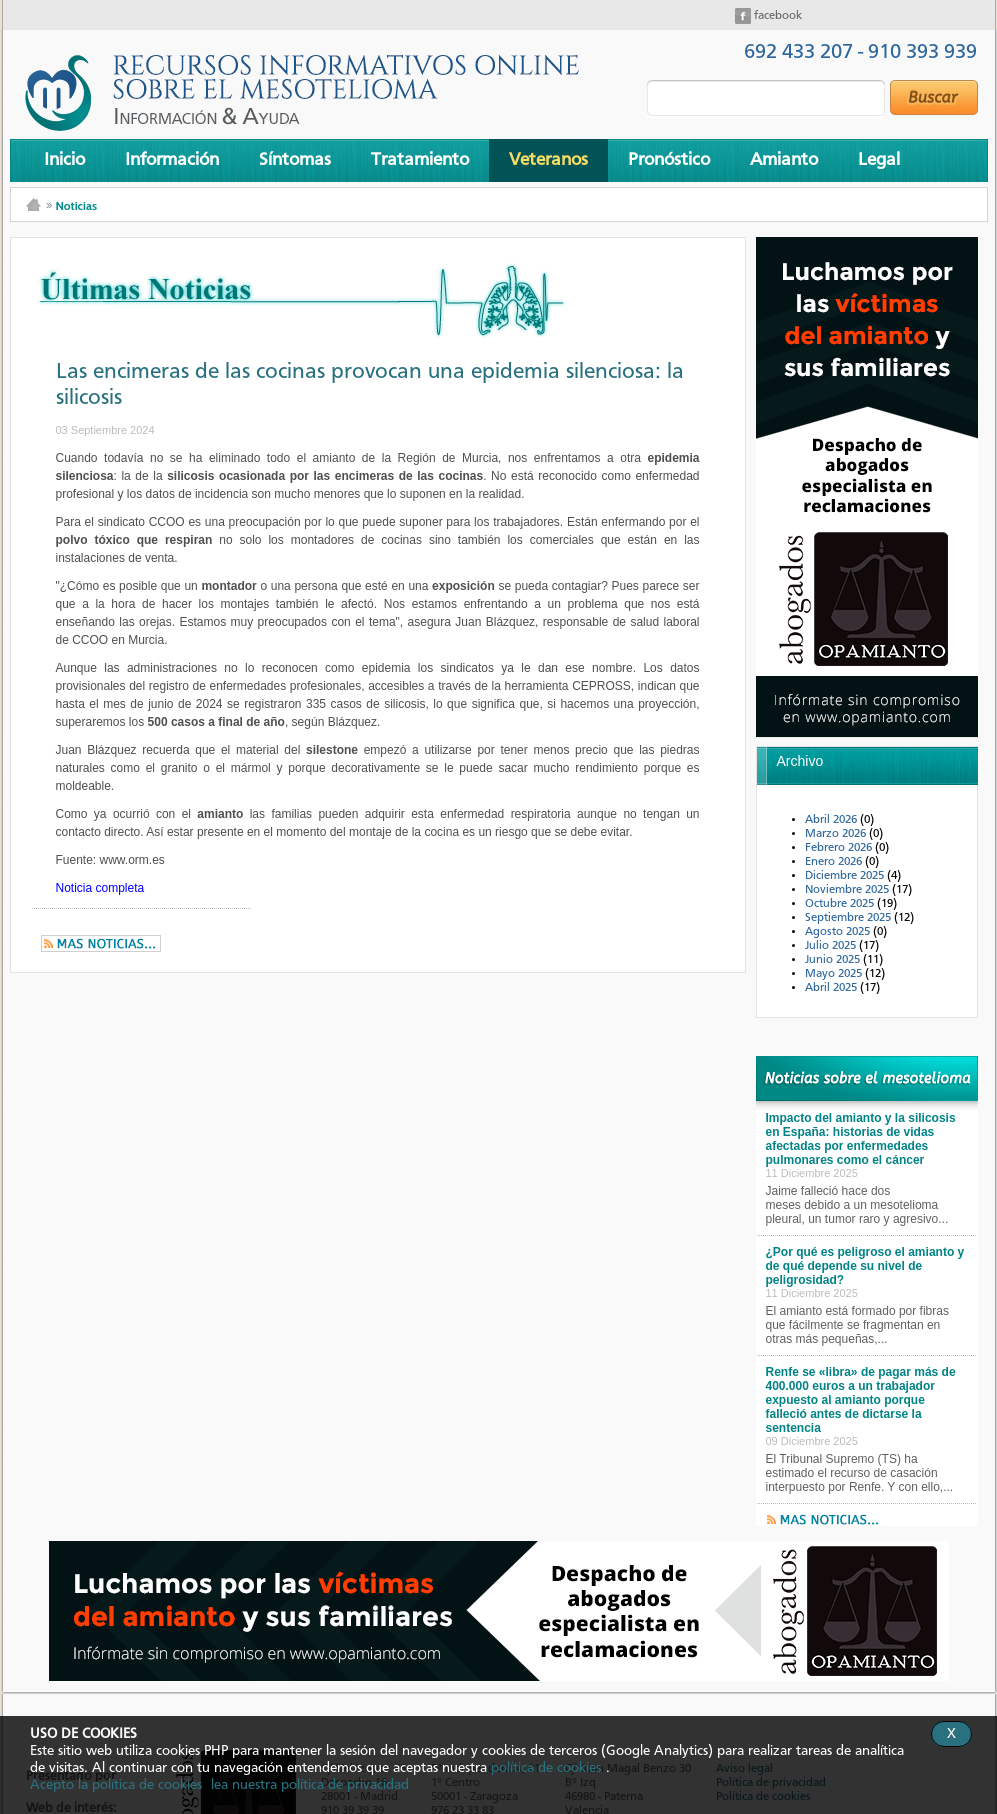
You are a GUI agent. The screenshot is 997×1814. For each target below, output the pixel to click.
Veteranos (548, 160)
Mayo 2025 (835, 974)
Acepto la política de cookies (116, 1785)
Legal (879, 160)
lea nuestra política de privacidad (310, 1785)
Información (172, 160)
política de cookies (546, 1768)
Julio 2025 (832, 946)
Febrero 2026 (840, 848)
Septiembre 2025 (849, 918)
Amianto (784, 160)
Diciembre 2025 (846, 876)
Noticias (76, 205)
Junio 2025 (834, 960)
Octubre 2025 (841, 904)
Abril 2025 (832, 988)
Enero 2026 (835, 862)
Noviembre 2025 (848, 890)
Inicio (64, 160)
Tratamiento (420, 160)
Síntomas (295, 160)
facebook (776, 16)
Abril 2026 (832, 820)
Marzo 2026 (837, 834)
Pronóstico (669, 160)
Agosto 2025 (839, 932)
